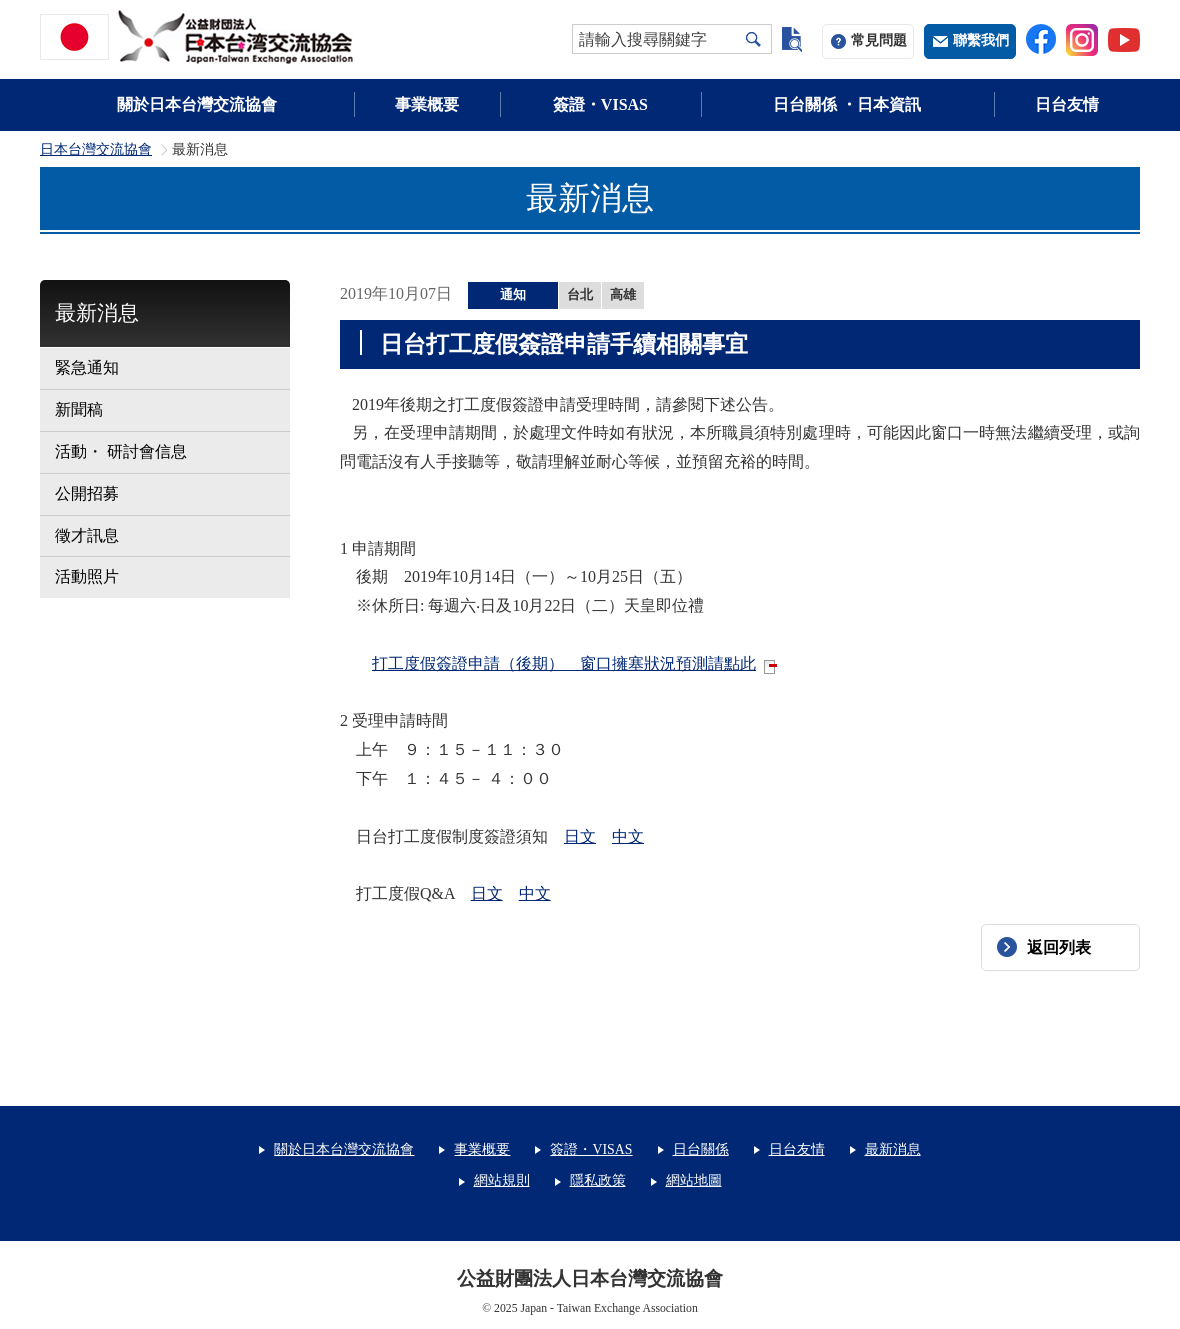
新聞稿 (79, 409)
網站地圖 (694, 1180)
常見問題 (879, 40)
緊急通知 (87, 367)
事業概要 (427, 104)
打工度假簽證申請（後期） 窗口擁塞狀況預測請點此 (564, 663)
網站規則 (502, 1180)
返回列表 (1059, 947)
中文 (628, 836)
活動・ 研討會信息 (121, 451)
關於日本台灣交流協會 (197, 104)
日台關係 (701, 1149)
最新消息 (97, 313)
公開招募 (87, 493)
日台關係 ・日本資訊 (847, 104)
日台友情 (1067, 104)
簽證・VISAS (600, 104)
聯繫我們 (981, 40)
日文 (580, 836)
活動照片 (87, 576)
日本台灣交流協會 (96, 150)
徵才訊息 (87, 535)
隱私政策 (598, 1180)
